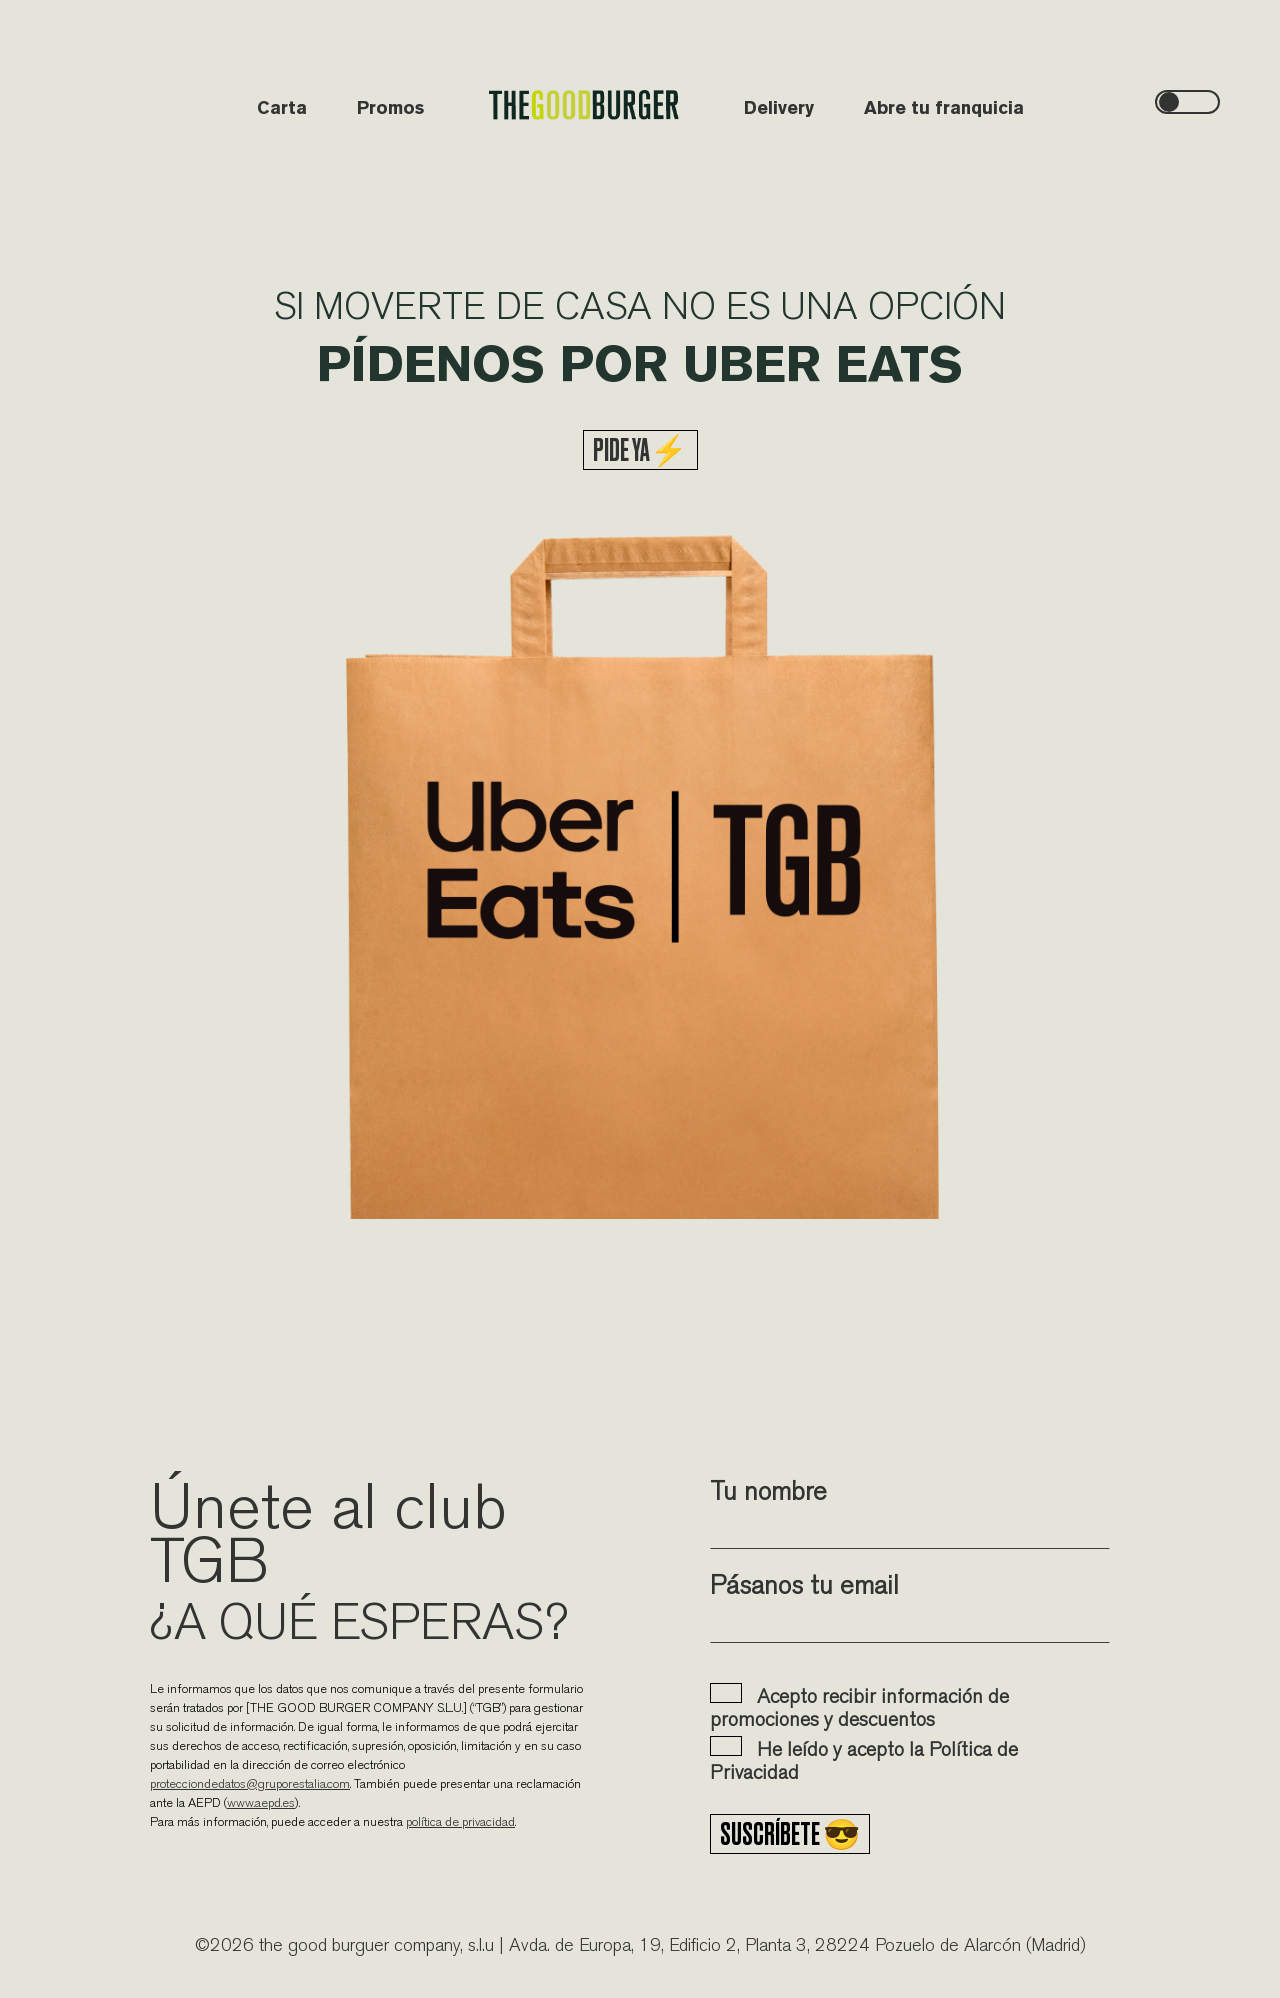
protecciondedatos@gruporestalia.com (250, 1783)
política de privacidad (460, 1821)
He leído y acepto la (864, 1760)
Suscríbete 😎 (790, 1834)
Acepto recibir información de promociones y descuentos (859, 1707)
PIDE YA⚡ (640, 450)
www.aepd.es (261, 1802)
